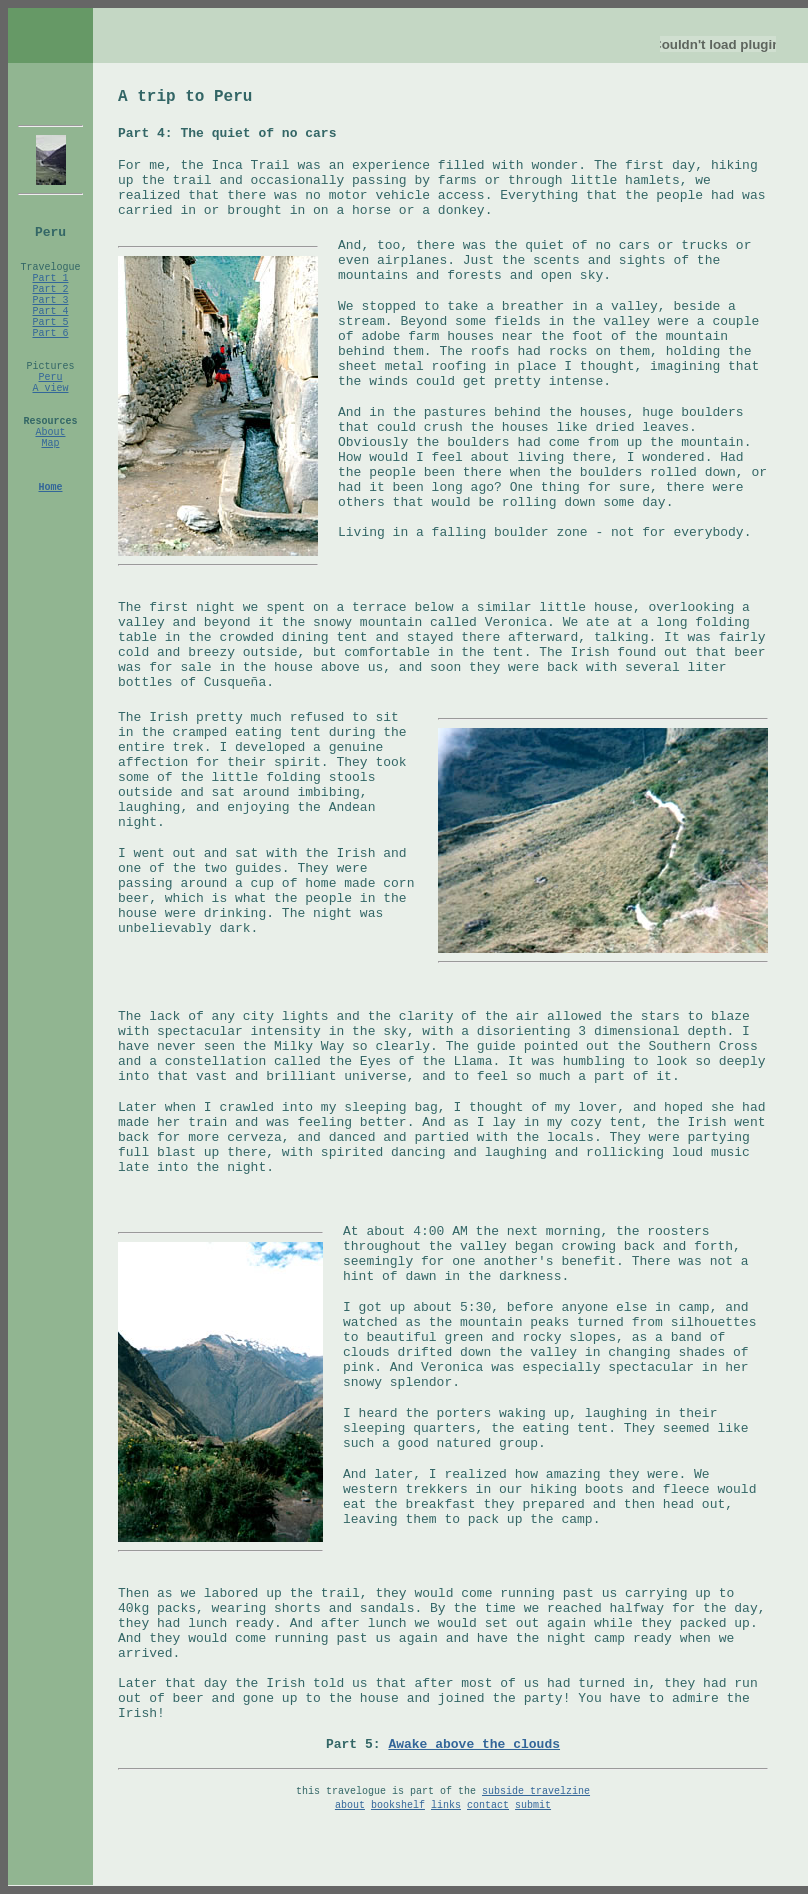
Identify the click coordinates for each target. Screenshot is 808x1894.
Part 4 (50, 311)
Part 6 (50, 333)
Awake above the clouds (474, 1744)
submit (533, 1805)
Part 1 (50, 278)
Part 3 (50, 300)
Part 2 (50, 289)
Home (50, 487)
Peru (50, 377)
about (350, 1805)
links (446, 1805)
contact (488, 1805)
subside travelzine (536, 1791)
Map (50, 443)
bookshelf (398, 1805)
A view (50, 388)
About (50, 432)
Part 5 (50, 322)
